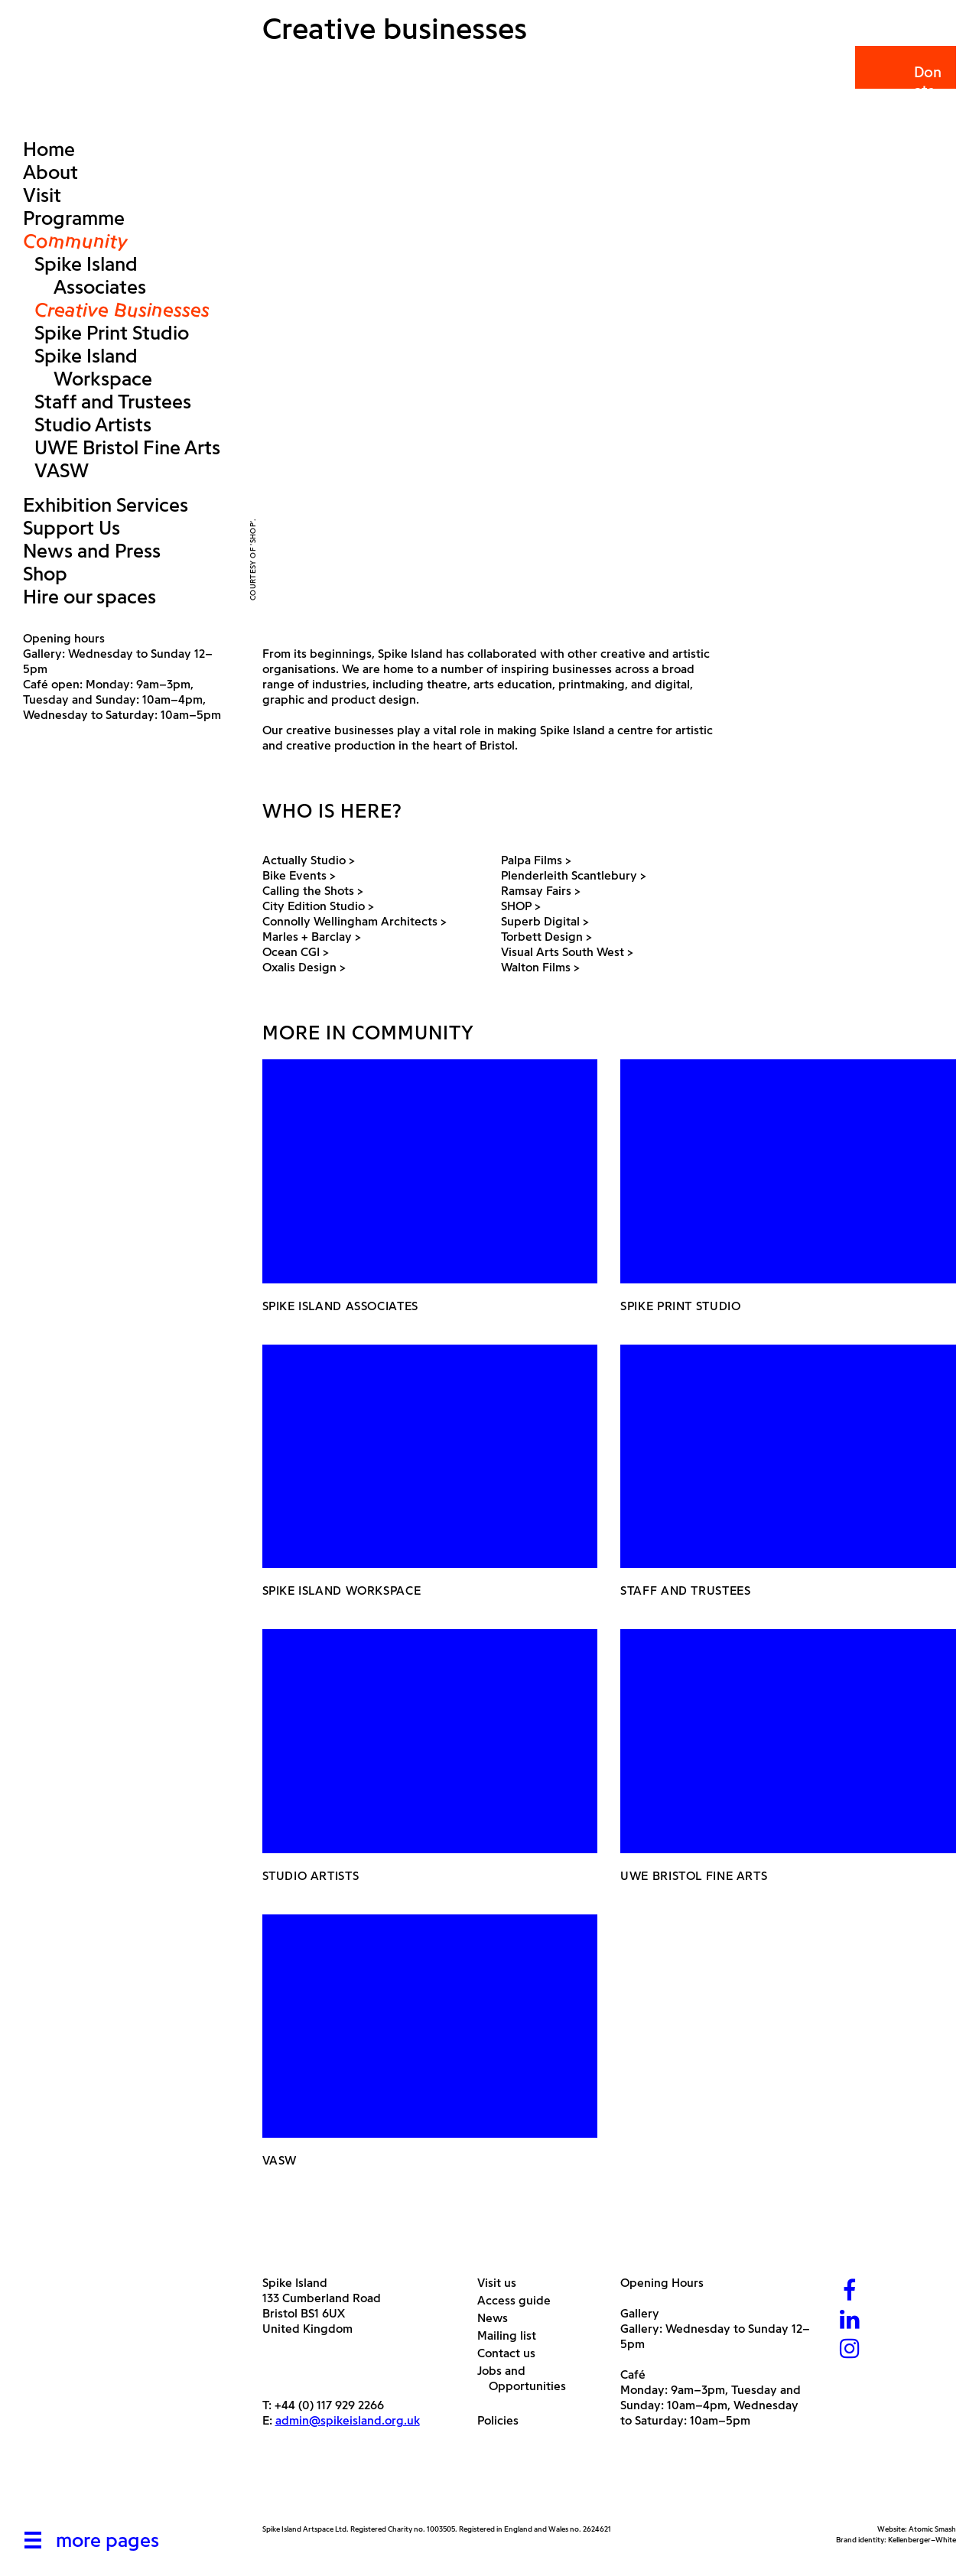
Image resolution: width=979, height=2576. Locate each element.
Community (75, 240)
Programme (74, 218)
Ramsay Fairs (541, 890)
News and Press (92, 550)
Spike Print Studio (111, 332)
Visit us (502, 2282)
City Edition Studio (319, 906)
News (498, 2318)
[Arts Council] (300, 2487)
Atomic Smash (932, 2529)
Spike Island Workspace (93, 367)
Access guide (520, 2300)
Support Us (71, 527)
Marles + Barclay (313, 936)
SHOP (522, 906)
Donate (904, 81)
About (50, 172)
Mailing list (512, 2335)
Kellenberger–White (922, 2540)
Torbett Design (547, 936)
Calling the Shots (314, 890)
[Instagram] (849, 2350)
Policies (504, 2420)
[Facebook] (849, 2291)
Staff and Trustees (112, 401)
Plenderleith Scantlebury (574, 875)
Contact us (512, 2353)
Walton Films (541, 967)
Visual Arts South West (568, 952)
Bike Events (300, 875)
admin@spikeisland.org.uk (347, 2420)
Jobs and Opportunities (527, 2378)
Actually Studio (310, 860)
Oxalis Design (305, 967)
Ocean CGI (297, 952)
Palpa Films (537, 860)
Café (633, 2374)
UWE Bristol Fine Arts (127, 447)
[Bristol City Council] (414, 2487)
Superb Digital (546, 921)
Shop (45, 573)
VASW (61, 470)
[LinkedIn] (849, 2321)
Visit (42, 195)
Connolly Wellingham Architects (355, 921)
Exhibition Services (105, 504)
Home (49, 149)
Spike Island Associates (90, 275)
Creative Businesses (122, 309)
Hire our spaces (89, 596)
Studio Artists (92, 424)
